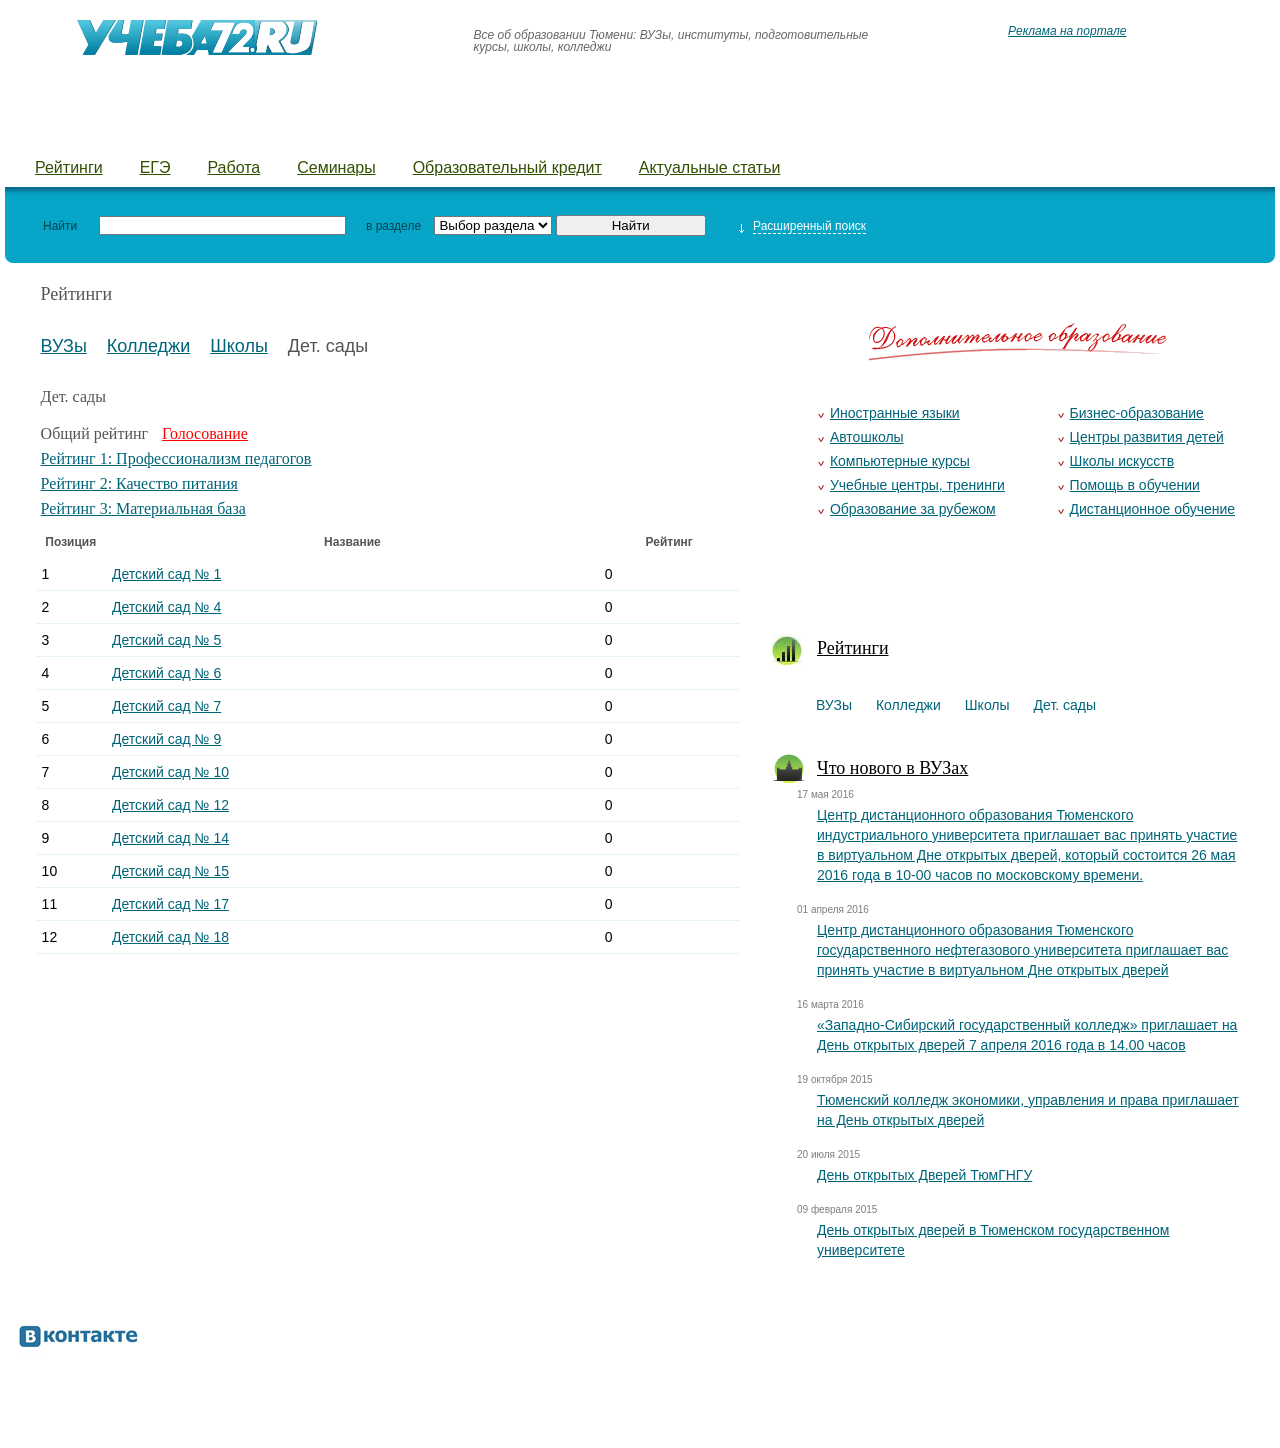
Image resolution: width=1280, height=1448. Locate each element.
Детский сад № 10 (170, 772)
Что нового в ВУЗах (892, 768)
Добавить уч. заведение (816, 130)
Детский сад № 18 (170, 937)
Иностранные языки (895, 413)
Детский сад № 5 (166, 640)
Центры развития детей (1147, 437)
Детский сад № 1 (166, 574)
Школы (261, 130)
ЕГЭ (155, 167)
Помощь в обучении (1135, 485)
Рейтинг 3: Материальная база (143, 508)
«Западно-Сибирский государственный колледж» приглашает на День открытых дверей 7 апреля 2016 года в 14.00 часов (1027, 1035)
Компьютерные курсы (900, 461)
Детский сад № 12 (170, 805)
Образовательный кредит (507, 167)
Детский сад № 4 (166, 607)
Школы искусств (1122, 461)
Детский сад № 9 (166, 739)
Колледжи (157, 130)
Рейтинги (69, 167)
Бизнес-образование (1137, 413)
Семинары (336, 167)
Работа (233, 167)
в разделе (393, 226)
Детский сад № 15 (170, 871)
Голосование (205, 433)
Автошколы (867, 437)
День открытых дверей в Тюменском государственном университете (993, 1240)
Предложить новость (1033, 130)
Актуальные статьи (710, 167)
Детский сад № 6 (166, 673)
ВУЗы (57, 130)
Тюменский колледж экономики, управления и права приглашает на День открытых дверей (1028, 1110)
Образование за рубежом (913, 509)
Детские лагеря (535, 130)
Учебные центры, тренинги (917, 485)
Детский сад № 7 (166, 706)
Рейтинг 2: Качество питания (139, 483)
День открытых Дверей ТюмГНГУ (924, 1175)
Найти (60, 226)
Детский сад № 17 (170, 904)
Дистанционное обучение (1153, 509)
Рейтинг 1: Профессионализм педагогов (176, 458)
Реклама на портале (1067, 31)
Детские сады (382, 130)
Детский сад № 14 (170, 838)
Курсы (657, 130)
